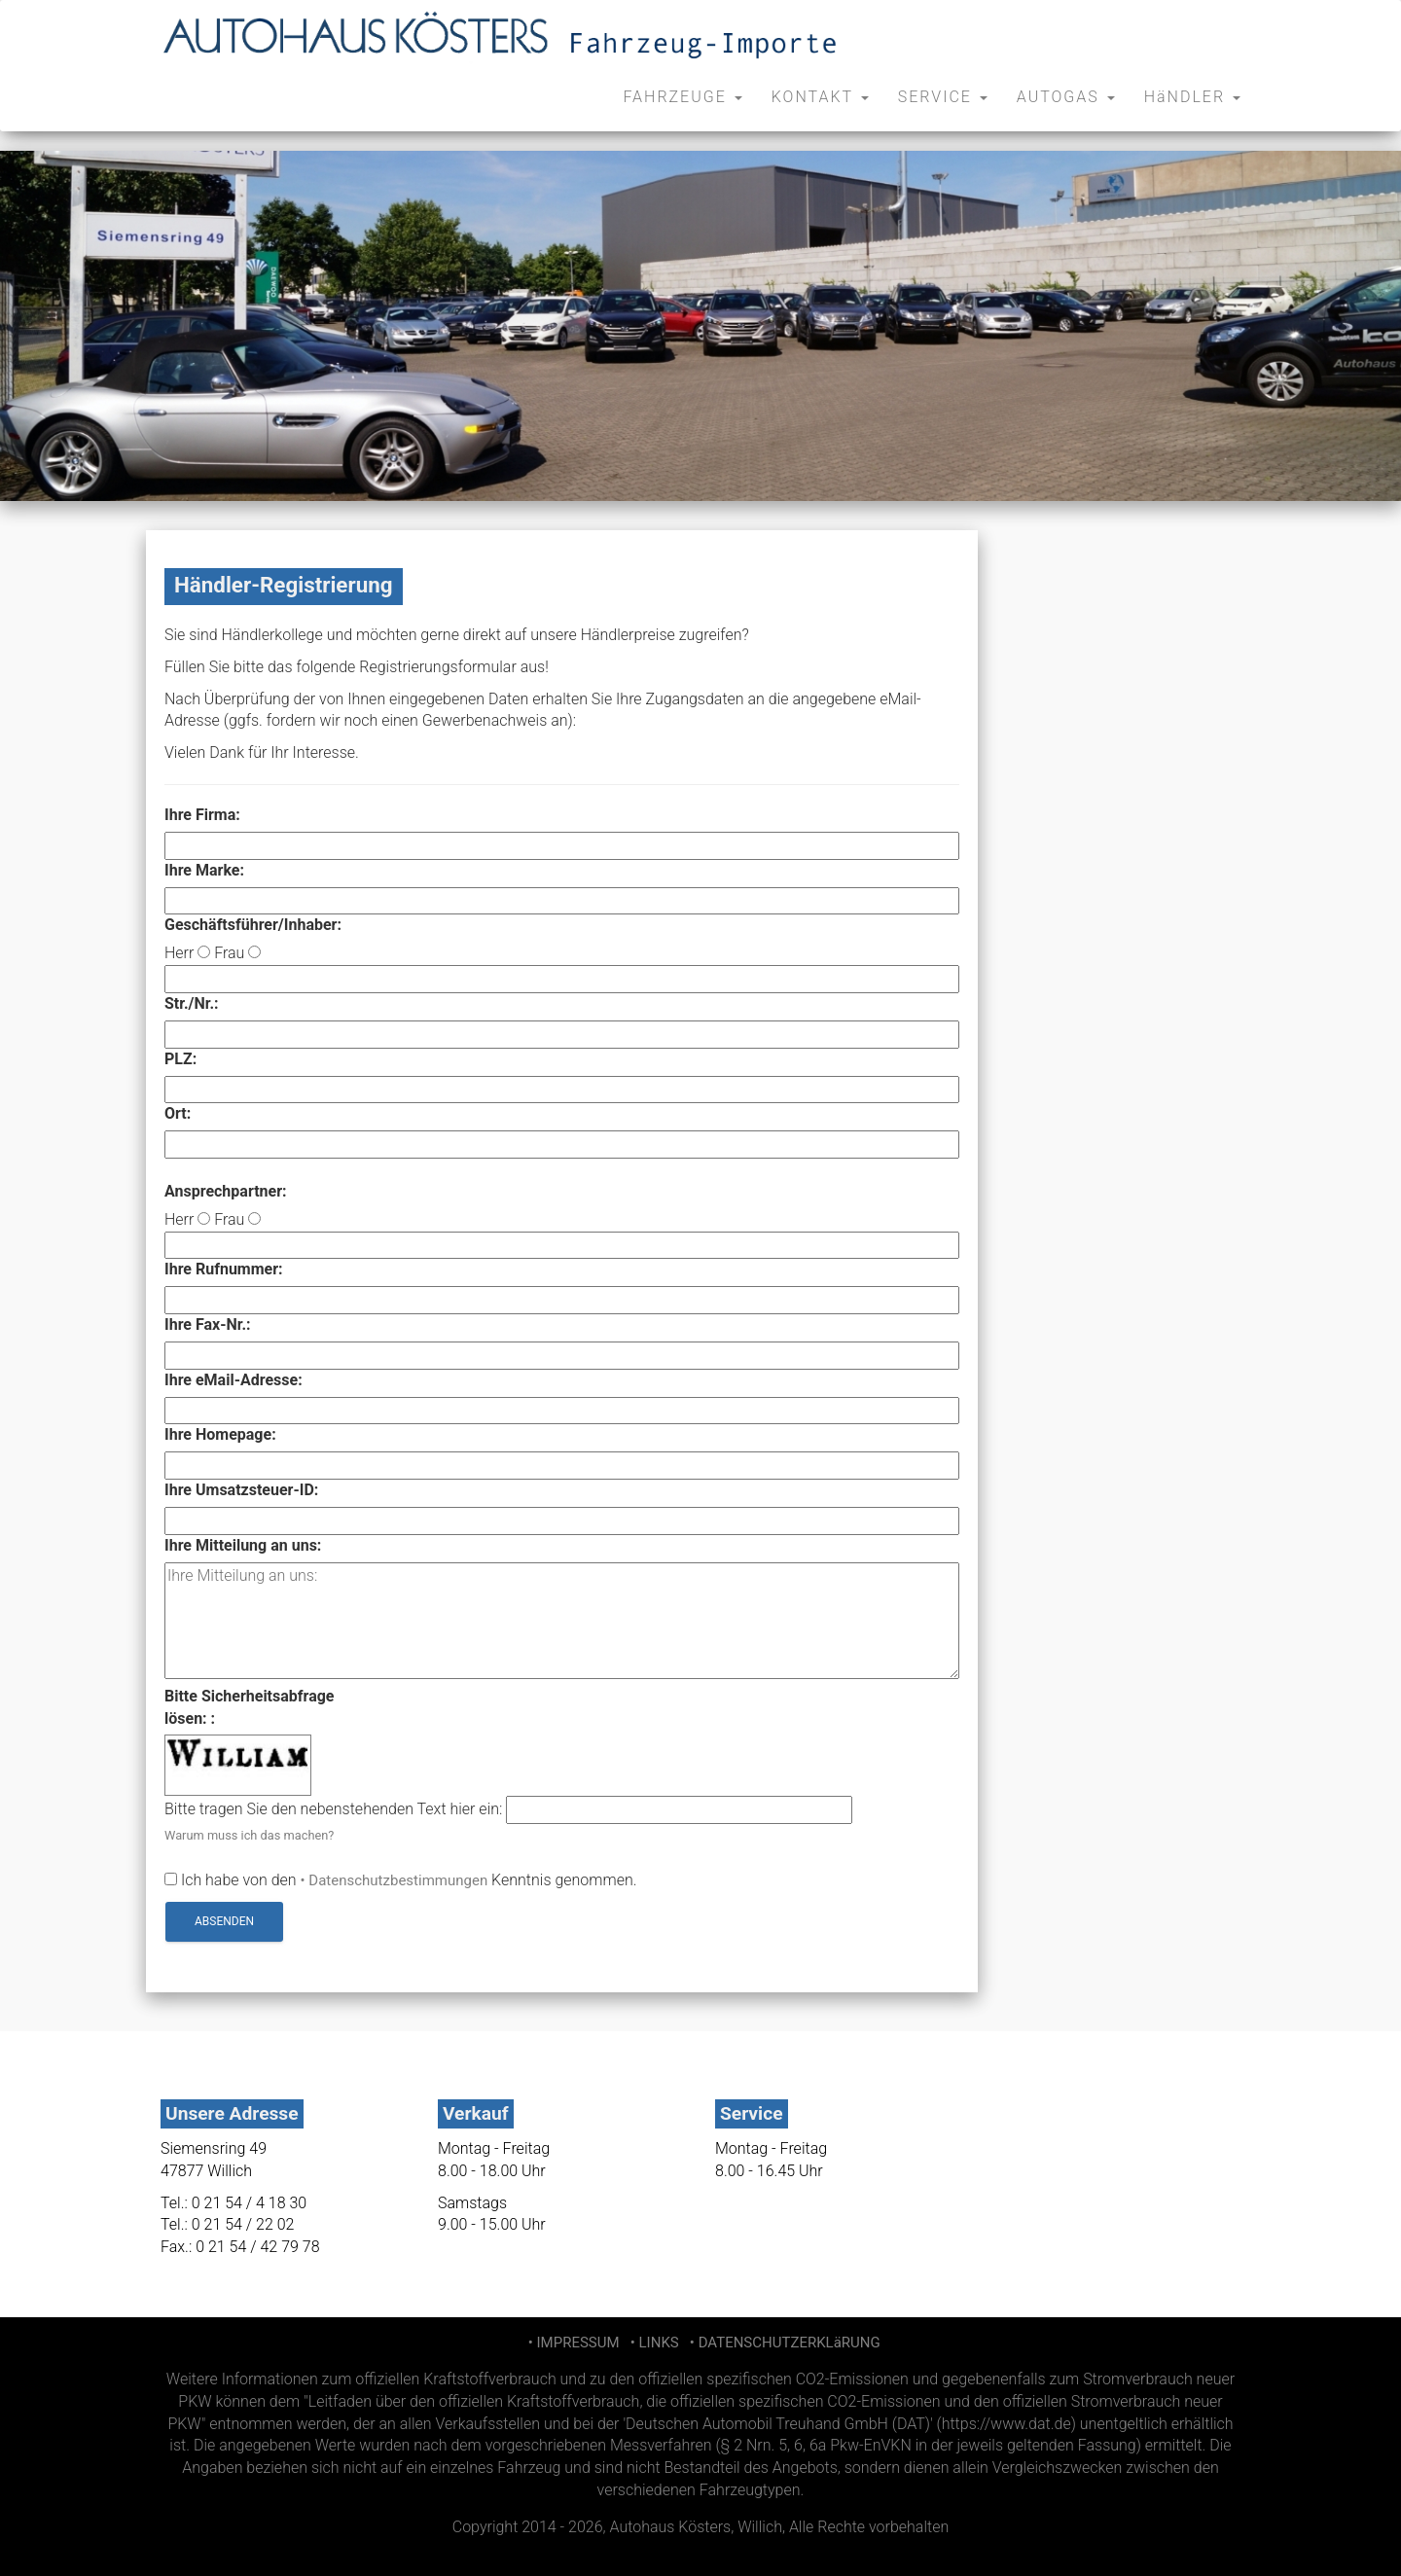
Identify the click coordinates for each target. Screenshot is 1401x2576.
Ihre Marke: (204, 870)
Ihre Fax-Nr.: (207, 1324)
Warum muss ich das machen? (249, 1835)
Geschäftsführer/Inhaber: (252, 924)
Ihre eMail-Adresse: (233, 1380)
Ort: (177, 1113)
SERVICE (943, 97)
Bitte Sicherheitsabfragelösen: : (249, 1707)
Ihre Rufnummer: (223, 1269)
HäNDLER (1192, 97)
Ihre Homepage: (220, 1434)
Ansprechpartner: (225, 1191)
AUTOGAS (1066, 97)
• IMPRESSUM (572, 2342)
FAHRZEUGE (682, 97)
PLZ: (180, 1059)
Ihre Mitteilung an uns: (242, 1545)
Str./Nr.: (191, 1003)
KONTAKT (820, 97)
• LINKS (652, 2342)
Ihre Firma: (202, 814)
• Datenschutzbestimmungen (394, 1880)
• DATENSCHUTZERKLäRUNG (781, 2342)
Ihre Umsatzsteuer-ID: (241, 1490)
